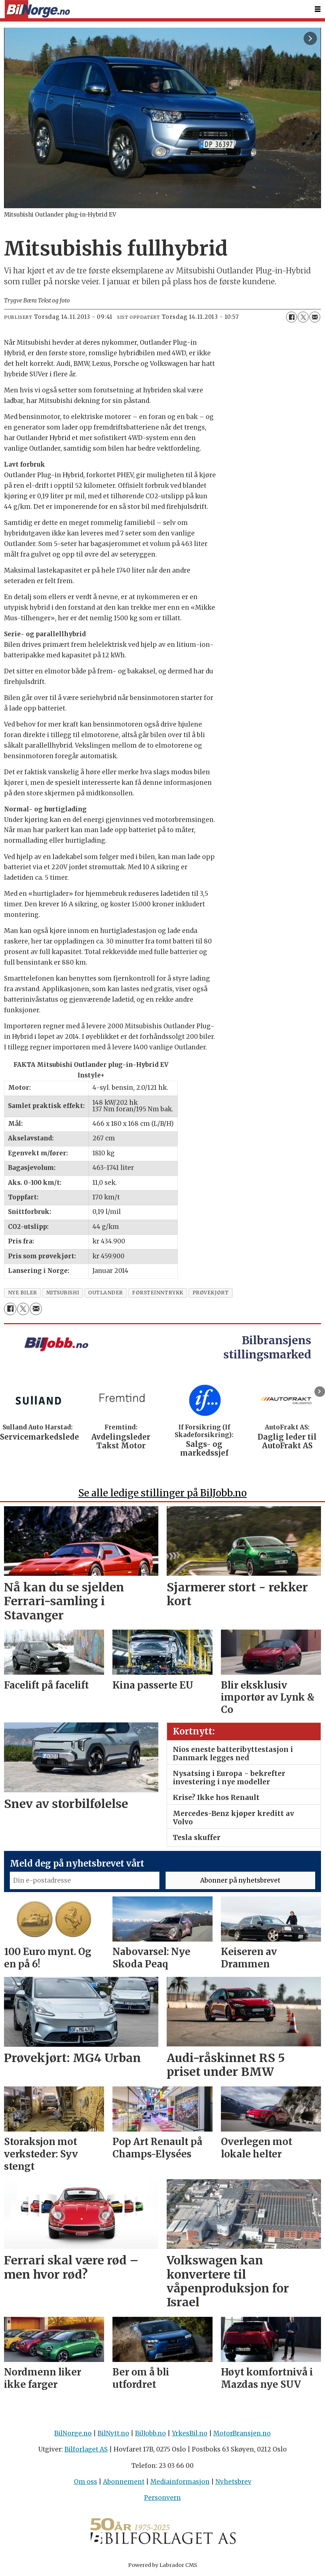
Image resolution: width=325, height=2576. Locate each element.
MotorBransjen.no (242, 2433)
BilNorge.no (73, 2433)
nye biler (22, 1293)
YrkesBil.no (189, 2433)
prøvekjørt (211, 1293)
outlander (105, 1293)
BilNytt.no (113, 2433)
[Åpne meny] (318, 9)
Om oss (85, 2482)
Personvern (162, 2498)
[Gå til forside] (37, 9)
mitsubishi (62, 1293)
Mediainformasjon (180, 2482)
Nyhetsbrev (233, 2482)
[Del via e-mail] (314, 317)
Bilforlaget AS (86, 2449)
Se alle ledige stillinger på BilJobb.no (162, 1493)
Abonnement (123, 2482)
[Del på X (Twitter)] (303, 317)
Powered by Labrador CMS (162, 2565)
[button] (319, 1391)
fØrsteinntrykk (157, 1293)
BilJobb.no (150, 2433)
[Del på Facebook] (291, 317)
